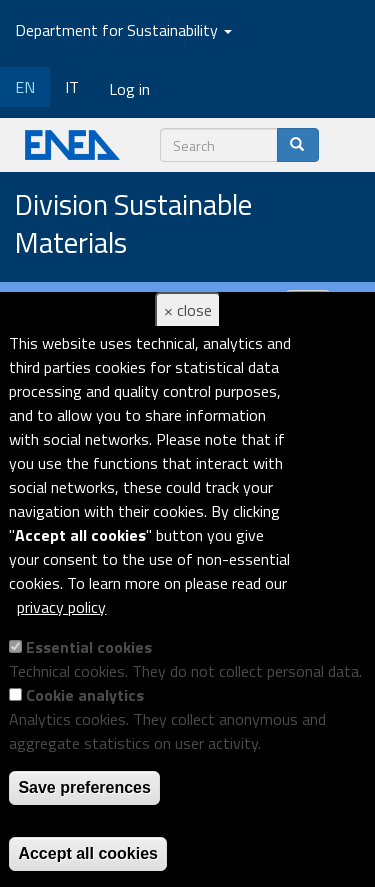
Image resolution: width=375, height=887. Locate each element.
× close (188, 310)
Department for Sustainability (123, 30)
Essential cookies (89, 647)
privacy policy (61, 607)
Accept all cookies (88, 853)
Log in (129, 89)
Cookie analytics (85, 695)
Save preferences (84, 787)
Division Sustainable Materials (133, 224)
